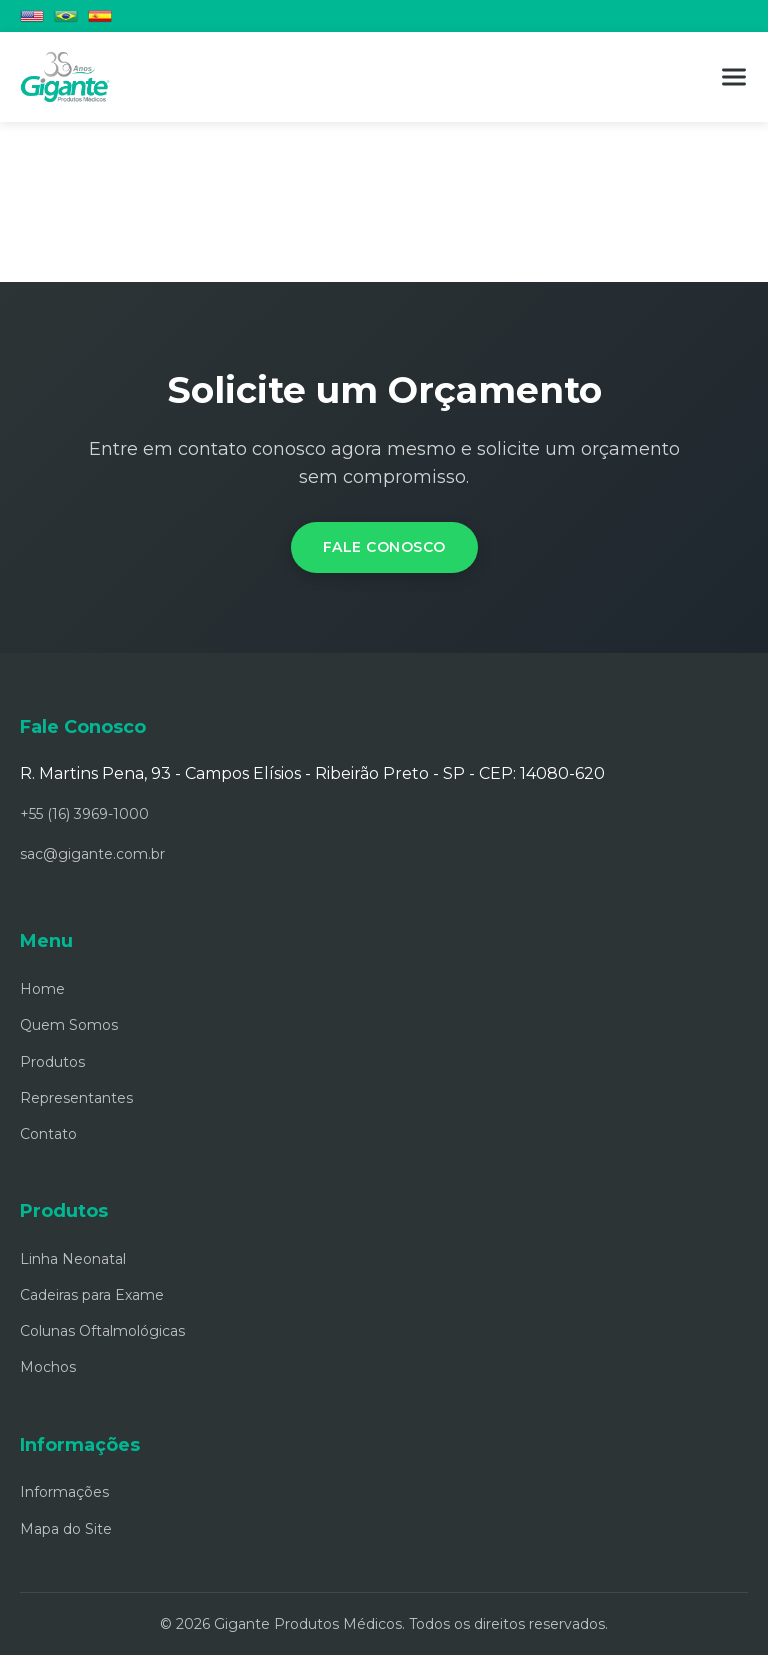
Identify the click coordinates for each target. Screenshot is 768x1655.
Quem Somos (69, 1025)
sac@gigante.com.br (92, 854)
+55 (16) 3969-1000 (84, 814)
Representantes (76, 1098)
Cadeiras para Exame (92, 1295)
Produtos (52, 1062)
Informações (64, 1492)
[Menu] (734, 77)
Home (42, 989)
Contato (48, 1134)
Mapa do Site (66, 1529)
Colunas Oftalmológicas (102, 1331)
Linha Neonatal (73, 1259)
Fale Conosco (384, 547)
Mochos (48, 1367)
